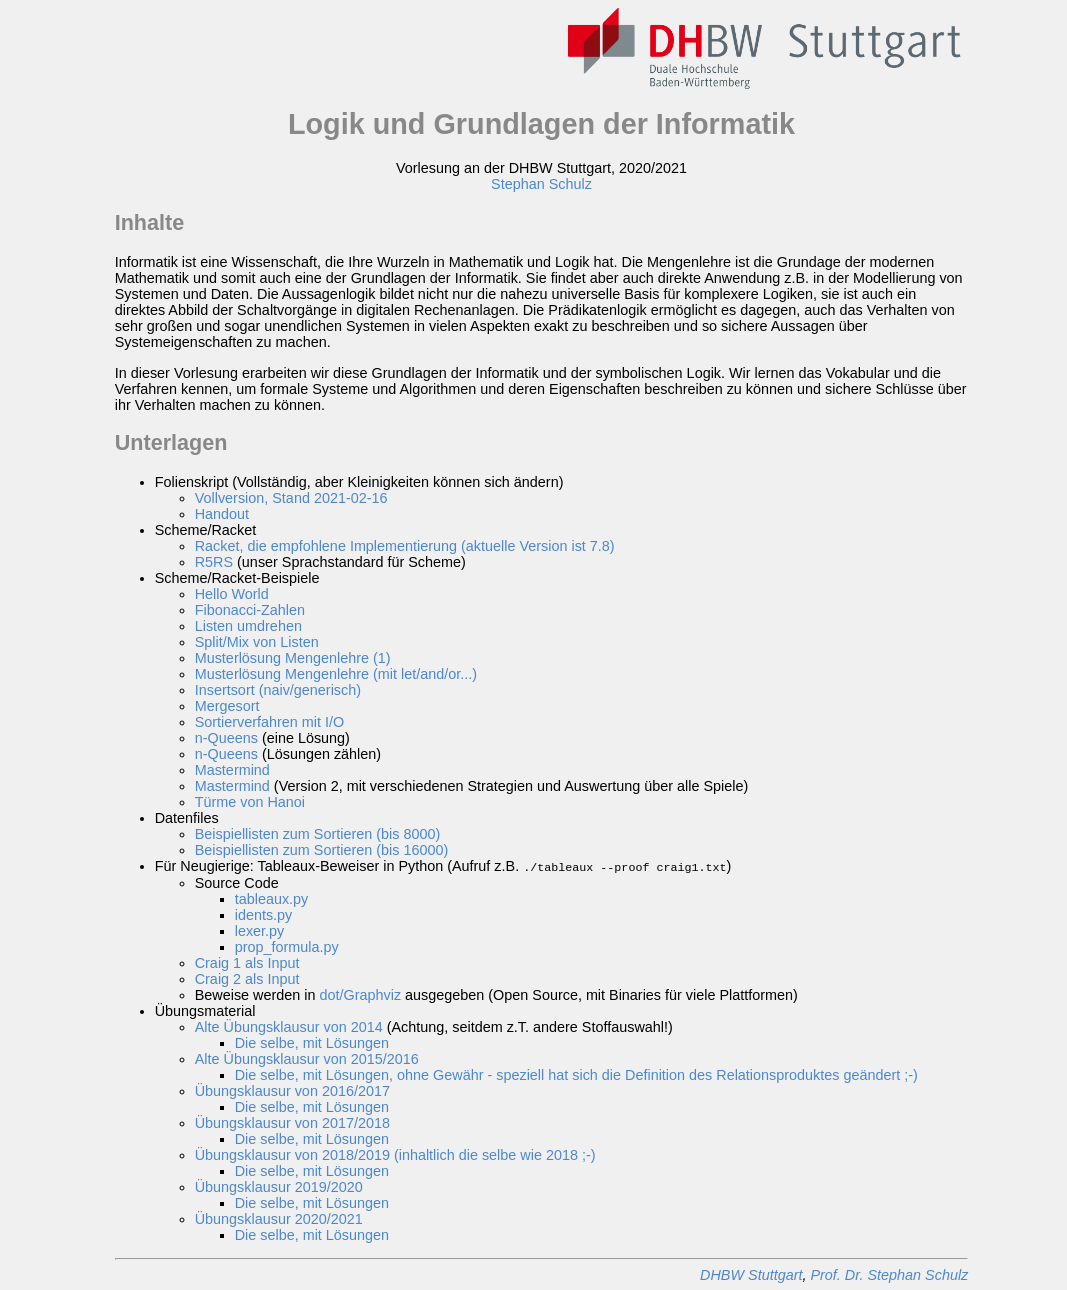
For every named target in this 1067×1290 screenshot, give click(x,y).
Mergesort (227, 706)
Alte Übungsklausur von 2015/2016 (307, 1058)
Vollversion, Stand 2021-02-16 (291, 498)
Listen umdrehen (248, 626)
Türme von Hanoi (250, 802)
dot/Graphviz (360, 994)
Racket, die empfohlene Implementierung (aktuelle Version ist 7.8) (405, 546)
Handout (222, 514)
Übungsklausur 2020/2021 (279, 1218)
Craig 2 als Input (247, 978)
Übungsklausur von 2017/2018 (292, 1122)
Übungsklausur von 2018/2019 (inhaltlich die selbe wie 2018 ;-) (395, 1154)
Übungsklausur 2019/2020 (279, 1186)
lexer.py (260, 930)
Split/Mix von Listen (257, 642)
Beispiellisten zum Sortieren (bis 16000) (322, 850)
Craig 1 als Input (247, 962)
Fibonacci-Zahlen (250, 610)
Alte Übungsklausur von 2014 (289, 1026)
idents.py (264, 914)
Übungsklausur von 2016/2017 (292, 1090)
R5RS (214, 562)
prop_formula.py (287, 946)
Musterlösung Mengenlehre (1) (293, 658)
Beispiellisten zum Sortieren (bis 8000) (318, 834)
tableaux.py (272, 898)
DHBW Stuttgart (751, 1274)
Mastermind (232, 770)
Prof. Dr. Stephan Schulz (889, 1274)
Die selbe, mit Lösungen (312, 1042)
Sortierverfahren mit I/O (270, 722)
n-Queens (226, 738)
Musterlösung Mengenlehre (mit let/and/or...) (336, 674)
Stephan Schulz (541, 184)
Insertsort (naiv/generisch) (278, 690)
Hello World (232, 594)
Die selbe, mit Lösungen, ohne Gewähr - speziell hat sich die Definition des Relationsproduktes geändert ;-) (576, 1074)
